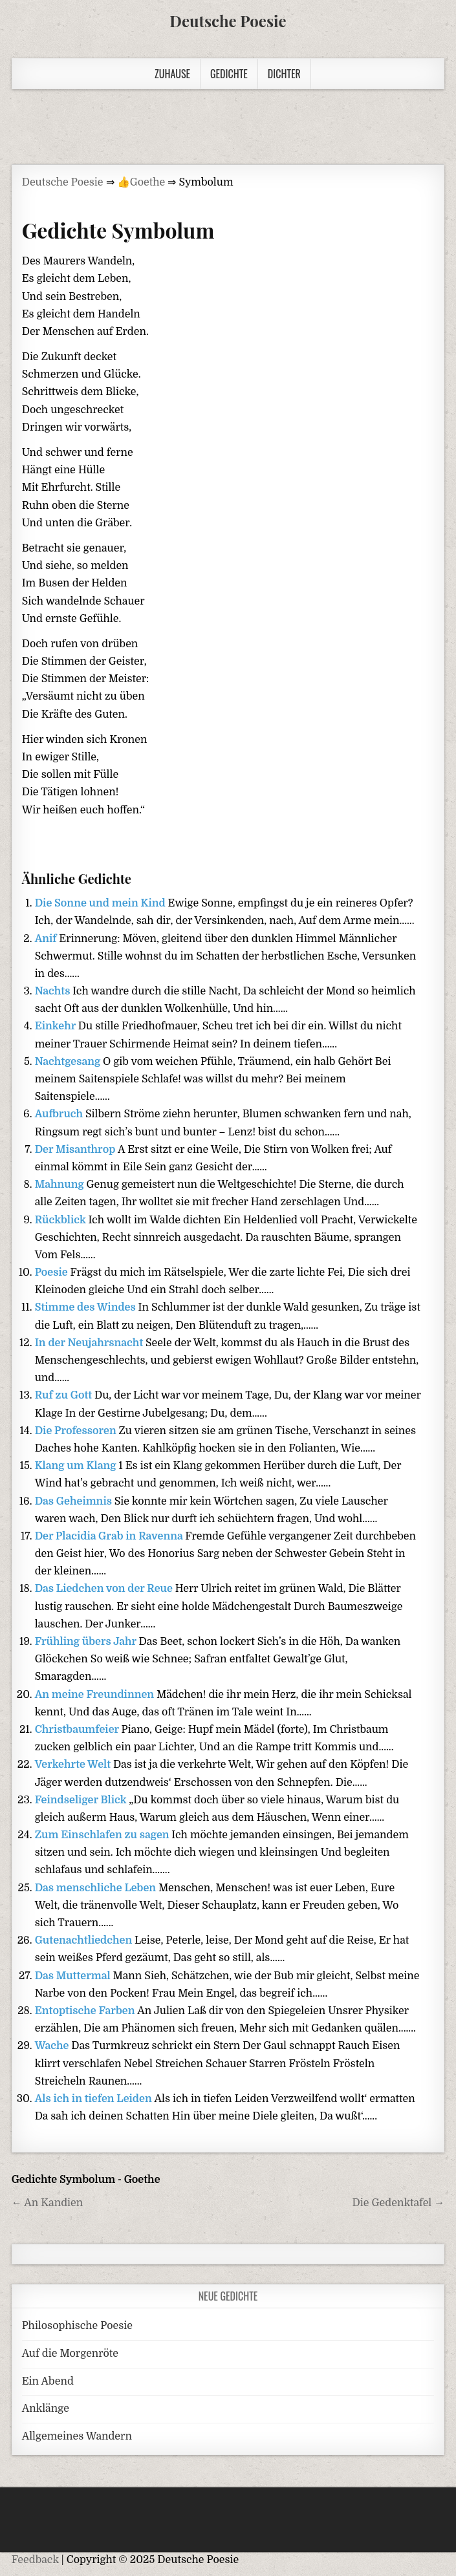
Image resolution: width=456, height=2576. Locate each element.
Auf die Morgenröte (70, 2353)
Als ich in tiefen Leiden (95, 2099)
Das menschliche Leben (96, 1888)
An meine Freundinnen (96, 1695)
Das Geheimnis (74, 1501)
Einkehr (56, 1026)
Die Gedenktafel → (399, 2203)
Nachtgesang (69, 1062)
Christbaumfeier (78, 1729)
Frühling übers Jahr (87, 1642)
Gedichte (229, 73)
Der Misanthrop (76, 1149)
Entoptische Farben (86, 2011)
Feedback (35, 2560)
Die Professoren (77, 1431)
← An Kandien (47, 2203)
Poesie (53, 1272)
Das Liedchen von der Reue (105, 1588)
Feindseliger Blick (82, 1800)
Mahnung (61, 1184)
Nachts (54, 991)
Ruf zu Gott (64, 1395)
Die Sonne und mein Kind (101, 903)
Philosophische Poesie (77, 2326)
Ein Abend (48, 2381)
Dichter (284, 73)
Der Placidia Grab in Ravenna (110, 1536)
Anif (47, 939)
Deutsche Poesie (227, 20)
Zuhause (172, 73)
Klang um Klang (77, 1466)
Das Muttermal (74, 1976)
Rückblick (62, 1220)
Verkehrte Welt (74, 1764)
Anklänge (45, 2408)
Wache (53, 2046)
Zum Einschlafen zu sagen (103, 1835)
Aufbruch (60, 1114)
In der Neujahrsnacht (90, 1343)
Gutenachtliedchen (85, 1940)
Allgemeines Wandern (77, 2436)
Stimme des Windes (86, 1307)
